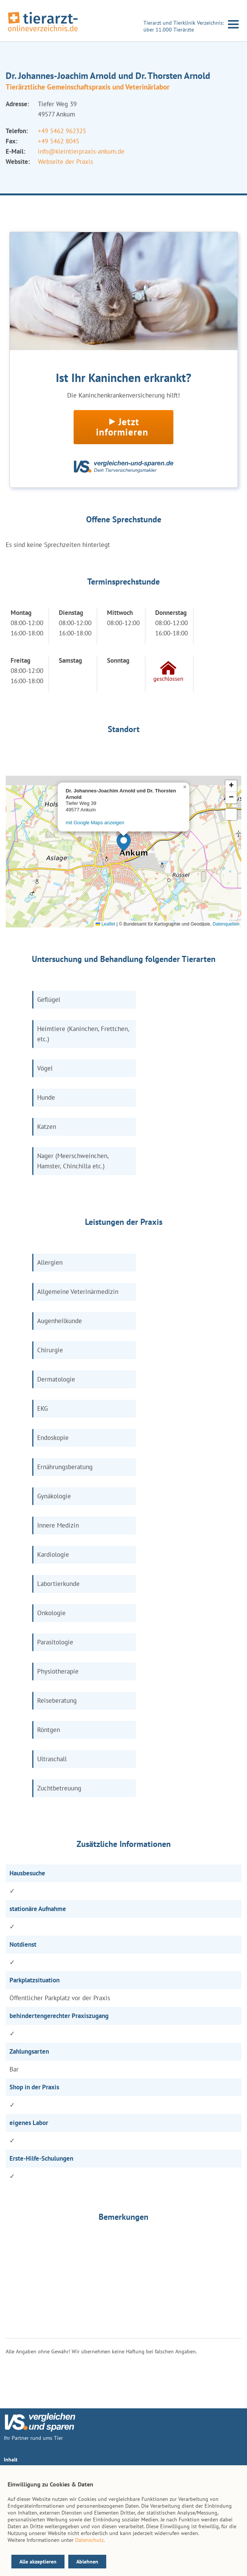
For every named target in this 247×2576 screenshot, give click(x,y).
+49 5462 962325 (62, 131)
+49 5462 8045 (58, 141)
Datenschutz (89, 2540)
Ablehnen (87, 2561)
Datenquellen (225, 924)
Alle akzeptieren (38, 2561)
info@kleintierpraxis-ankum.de (81, 151)
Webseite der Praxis (65, 161)
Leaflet (105, 924)
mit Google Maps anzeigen (95, 822)
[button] (123, 842)
